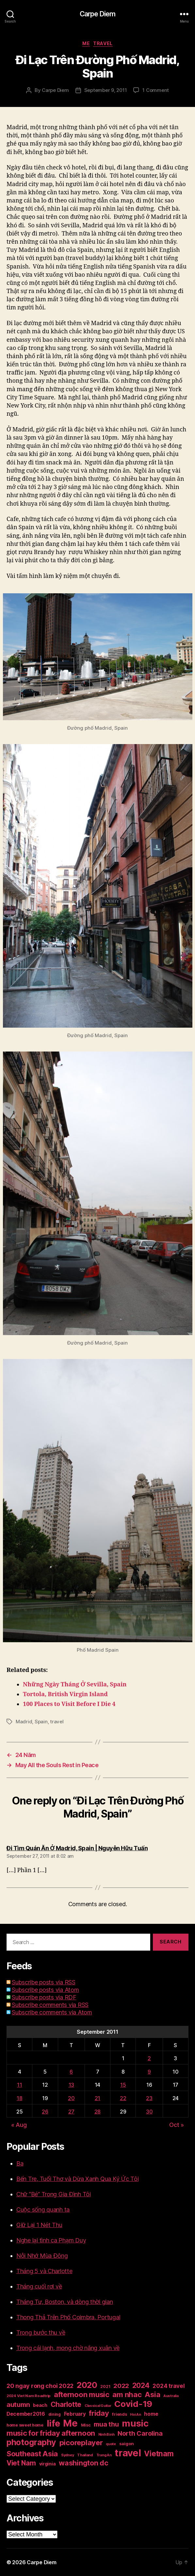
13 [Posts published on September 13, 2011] (71, 2084)
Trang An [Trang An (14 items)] (104, 2455)
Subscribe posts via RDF (44, 1997)
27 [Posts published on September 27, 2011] (71, 2111)
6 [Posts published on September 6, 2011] (71, 2071)
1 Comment (155, 90)
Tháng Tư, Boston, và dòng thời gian (64, 2301)
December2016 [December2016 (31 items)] (26, 2414)
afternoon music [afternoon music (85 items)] (81, 2394)
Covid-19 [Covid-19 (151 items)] (133, 2404)
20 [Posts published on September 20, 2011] (71, 2098)
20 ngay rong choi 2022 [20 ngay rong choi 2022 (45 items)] (40, 2385)
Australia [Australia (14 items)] (171, 2396)
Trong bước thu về (40, 2332)
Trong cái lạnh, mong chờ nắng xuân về (68, 2347)
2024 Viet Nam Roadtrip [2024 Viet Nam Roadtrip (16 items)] (29, 2395)
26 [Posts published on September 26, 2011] (45, 2111)
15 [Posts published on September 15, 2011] (123, 2084)
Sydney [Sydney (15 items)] (67, 2455)
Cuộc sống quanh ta (43, 2209)
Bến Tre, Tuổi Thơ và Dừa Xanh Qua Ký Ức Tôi (77, 2178)
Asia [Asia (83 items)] (152, 2394)
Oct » (176, 2124)
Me (86, 43)
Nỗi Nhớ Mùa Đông (42, 2255)
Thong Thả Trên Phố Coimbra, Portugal (68, 2317)
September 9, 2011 (105, 90)
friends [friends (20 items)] (119, 2414)
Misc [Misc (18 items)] (86, 2425)
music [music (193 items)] (135, 2423)
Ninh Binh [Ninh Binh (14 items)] (106, 2434)
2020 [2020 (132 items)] (87, 2385)
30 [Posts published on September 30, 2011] (149, 2111)
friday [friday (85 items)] (99, 2413)
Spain (41, 1721)
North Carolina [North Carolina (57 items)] (140, 2433)
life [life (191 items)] (53, 2423)
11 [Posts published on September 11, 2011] (19, 2084)
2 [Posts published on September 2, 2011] (149, 2058)
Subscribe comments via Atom (52, 2012)
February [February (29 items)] (75, 2414)
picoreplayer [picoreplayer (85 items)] (81, 2442)
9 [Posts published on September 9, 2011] (149, 2071)
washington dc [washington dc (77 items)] (83, 2463)
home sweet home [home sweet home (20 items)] (25, 2425)
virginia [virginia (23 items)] (47, 2463)
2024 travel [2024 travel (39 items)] (169, 2385)
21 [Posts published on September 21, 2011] (97, 2098)
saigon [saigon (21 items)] (126, 2443)
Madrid (24, 1721)
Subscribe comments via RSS (50, 2004)
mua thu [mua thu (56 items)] (106, 2424)
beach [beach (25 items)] (40, 2405)
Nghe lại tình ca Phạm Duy (51, 2240)
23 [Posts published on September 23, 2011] (149, 2098)
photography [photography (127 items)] (31, 2442)
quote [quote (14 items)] (111, 2444)
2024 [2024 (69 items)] (141, 2385)
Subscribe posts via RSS (43, 1982)
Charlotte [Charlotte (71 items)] (66, 2404)
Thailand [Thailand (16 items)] (85, 2455)
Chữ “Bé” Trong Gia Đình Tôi (53, 2194)
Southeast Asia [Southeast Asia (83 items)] (32, 2453)
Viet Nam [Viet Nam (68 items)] (21, 2463)
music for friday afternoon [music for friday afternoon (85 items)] (51, 2433)
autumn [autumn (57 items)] (18, 2405)
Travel (102, 43)
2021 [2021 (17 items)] (105, 2386)
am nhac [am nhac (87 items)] (126, 2394)
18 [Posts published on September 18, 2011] (19, 2098)
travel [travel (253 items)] (128, 2453)
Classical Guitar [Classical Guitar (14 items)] (98, 2406)
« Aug (19, 2124)
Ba (19, 2163)
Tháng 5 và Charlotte (44, 2271)
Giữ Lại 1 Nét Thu (39, 2224)
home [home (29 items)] (151, 2414)
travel (56, 1721)
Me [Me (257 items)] (70, 2423)
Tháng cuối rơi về (39, 2286)
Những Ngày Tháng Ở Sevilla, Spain (74, 1684)
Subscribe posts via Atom (45, 1989)
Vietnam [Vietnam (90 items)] (158, 2453)
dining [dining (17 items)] (54, 2414)
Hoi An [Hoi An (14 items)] (135, 2414)
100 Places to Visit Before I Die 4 (69, 1704)
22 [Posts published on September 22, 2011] (123, 2098)
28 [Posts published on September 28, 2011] (97, 2111)
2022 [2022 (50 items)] (121, 2386)
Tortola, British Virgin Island (65, 1694)
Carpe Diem (97, 13)
